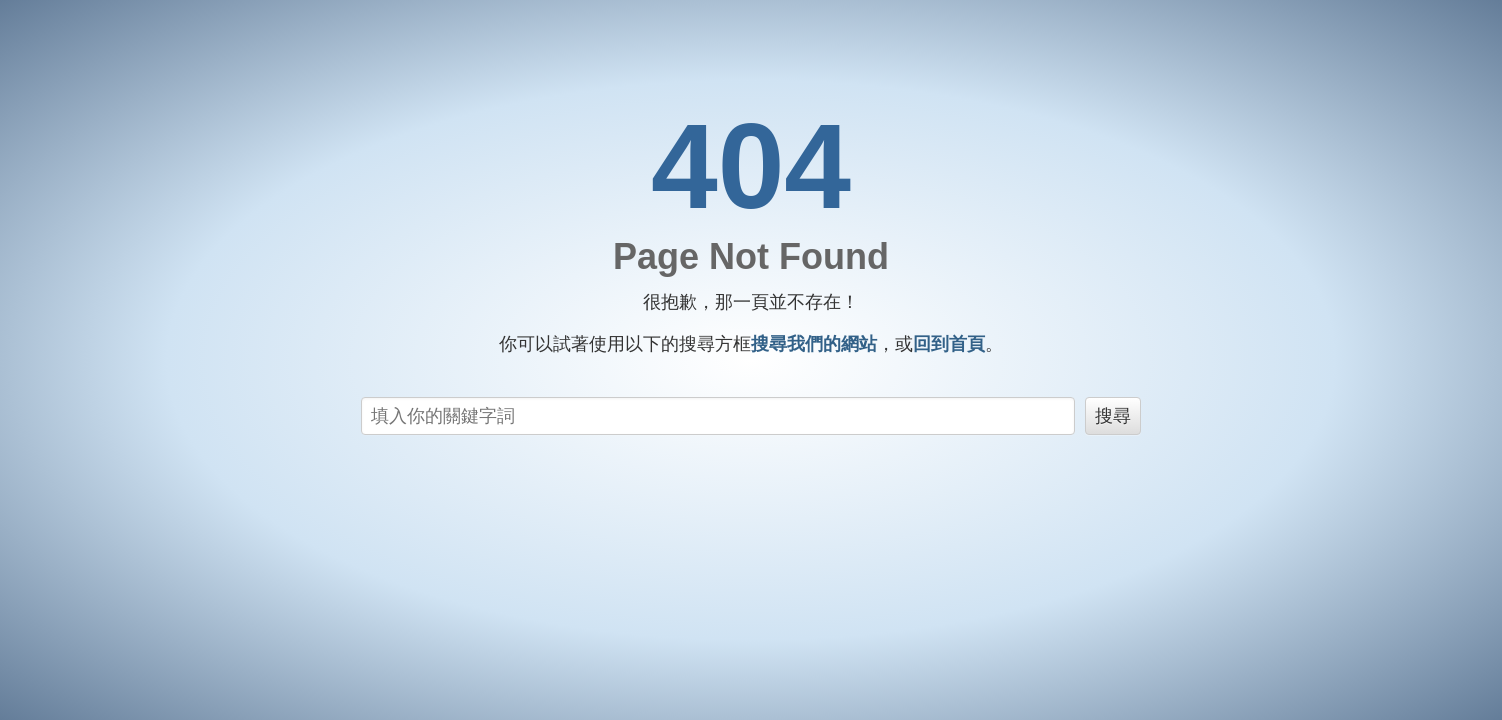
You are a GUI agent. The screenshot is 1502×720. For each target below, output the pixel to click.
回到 (949, 344)
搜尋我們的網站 (814, 344)
